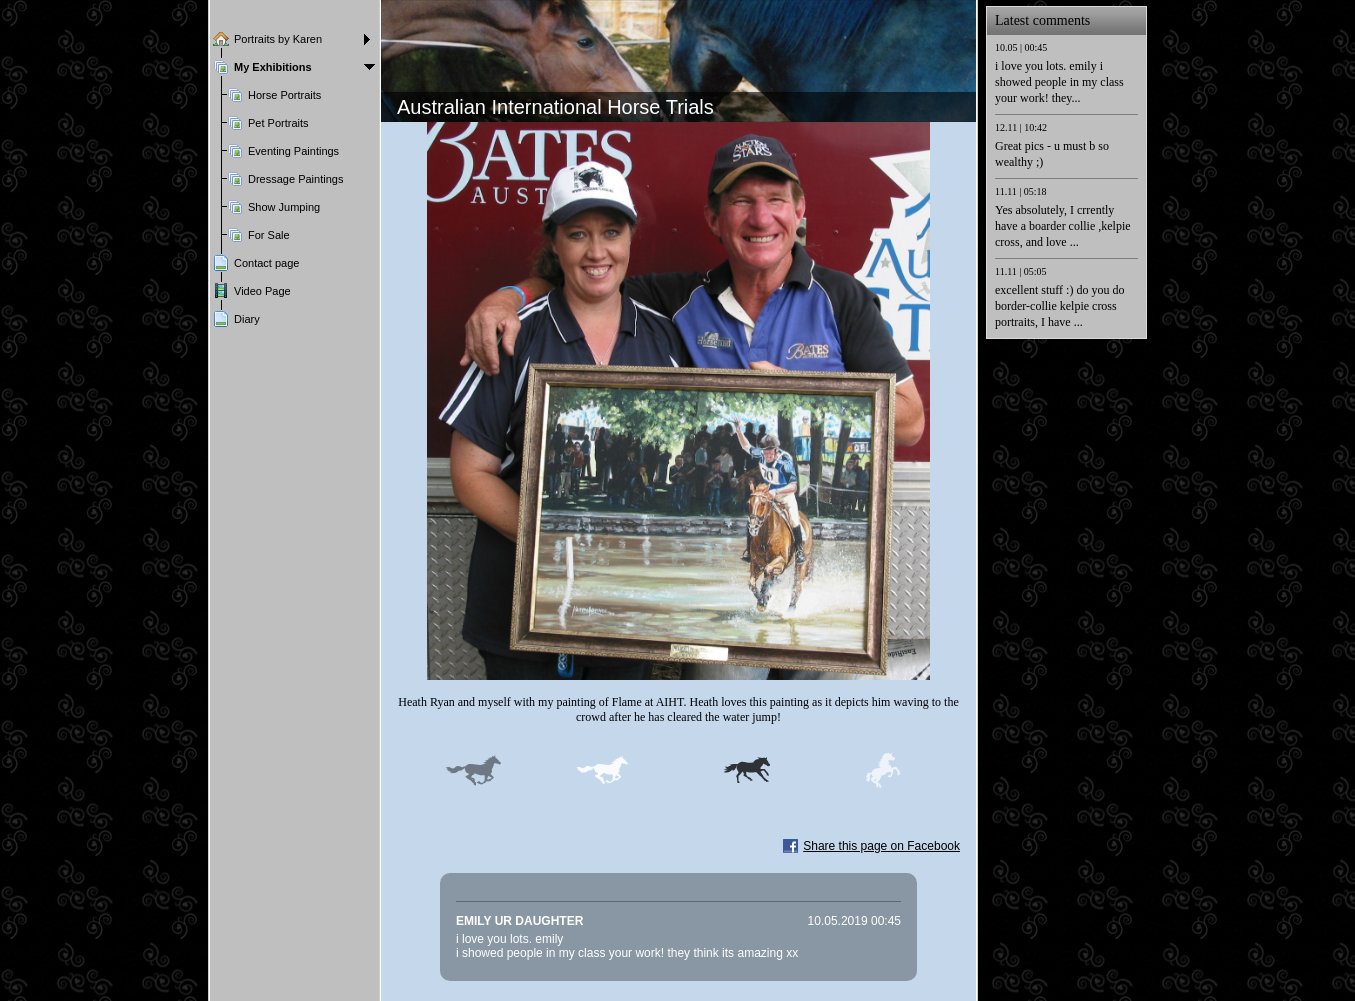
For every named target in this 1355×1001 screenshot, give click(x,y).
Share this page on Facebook (881, 846)
